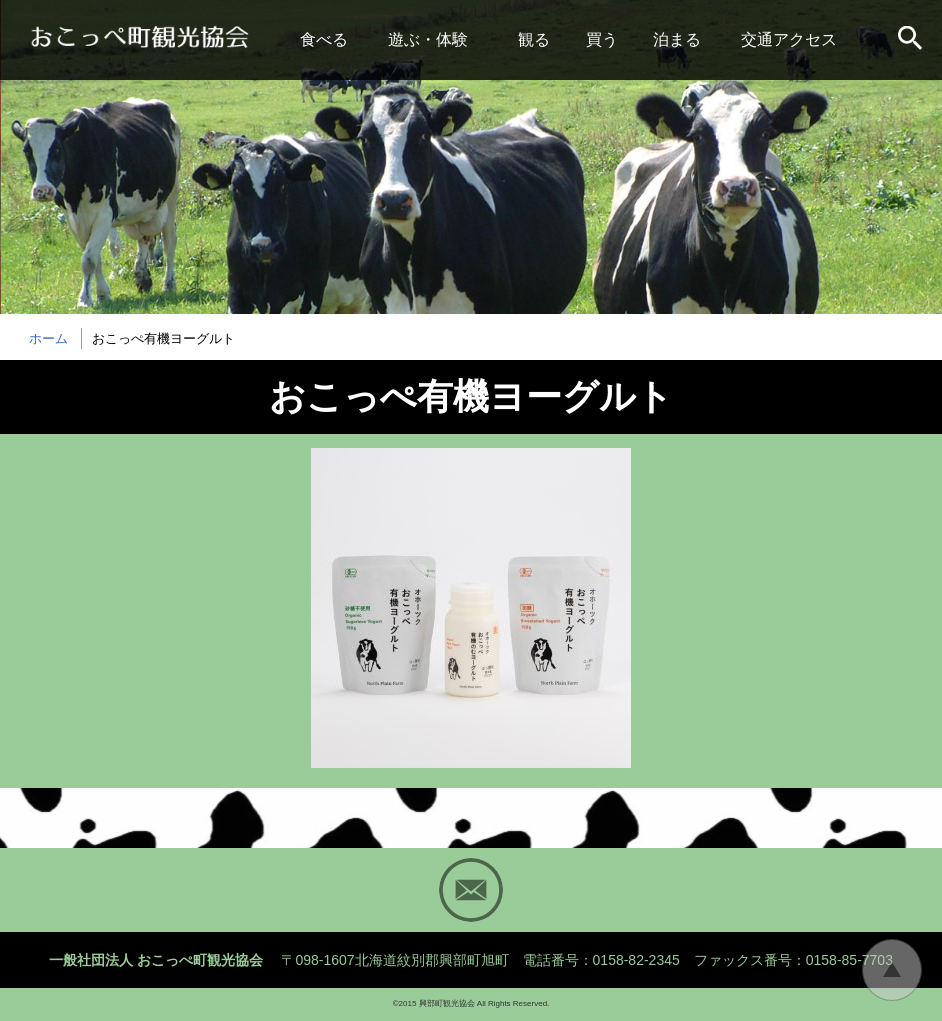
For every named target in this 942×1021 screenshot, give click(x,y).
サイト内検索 (912, 40)
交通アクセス (789, 39)
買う (602, 39)
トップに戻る (892, 970)
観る (534, 39)
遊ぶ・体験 (428, 39)
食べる (324, 39)
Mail (471, 890)
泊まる (677, 39)
